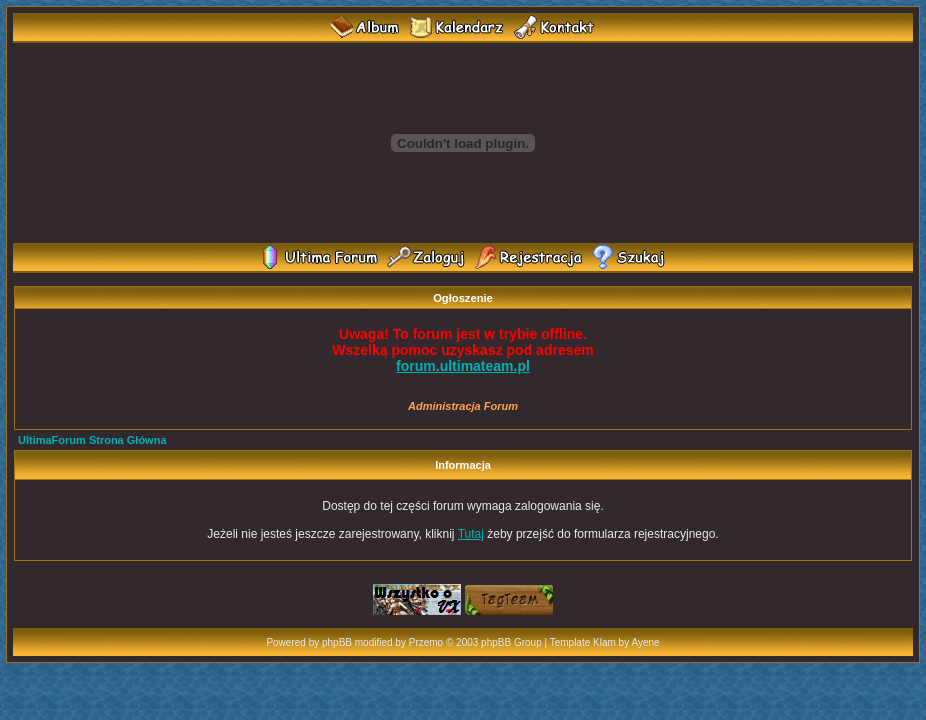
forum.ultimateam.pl (463, 366)
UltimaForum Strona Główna (92, 440)
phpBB (337, 642)
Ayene (645, 642)
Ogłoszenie (463, 298)
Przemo (426, 642)
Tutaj (471, 534)
